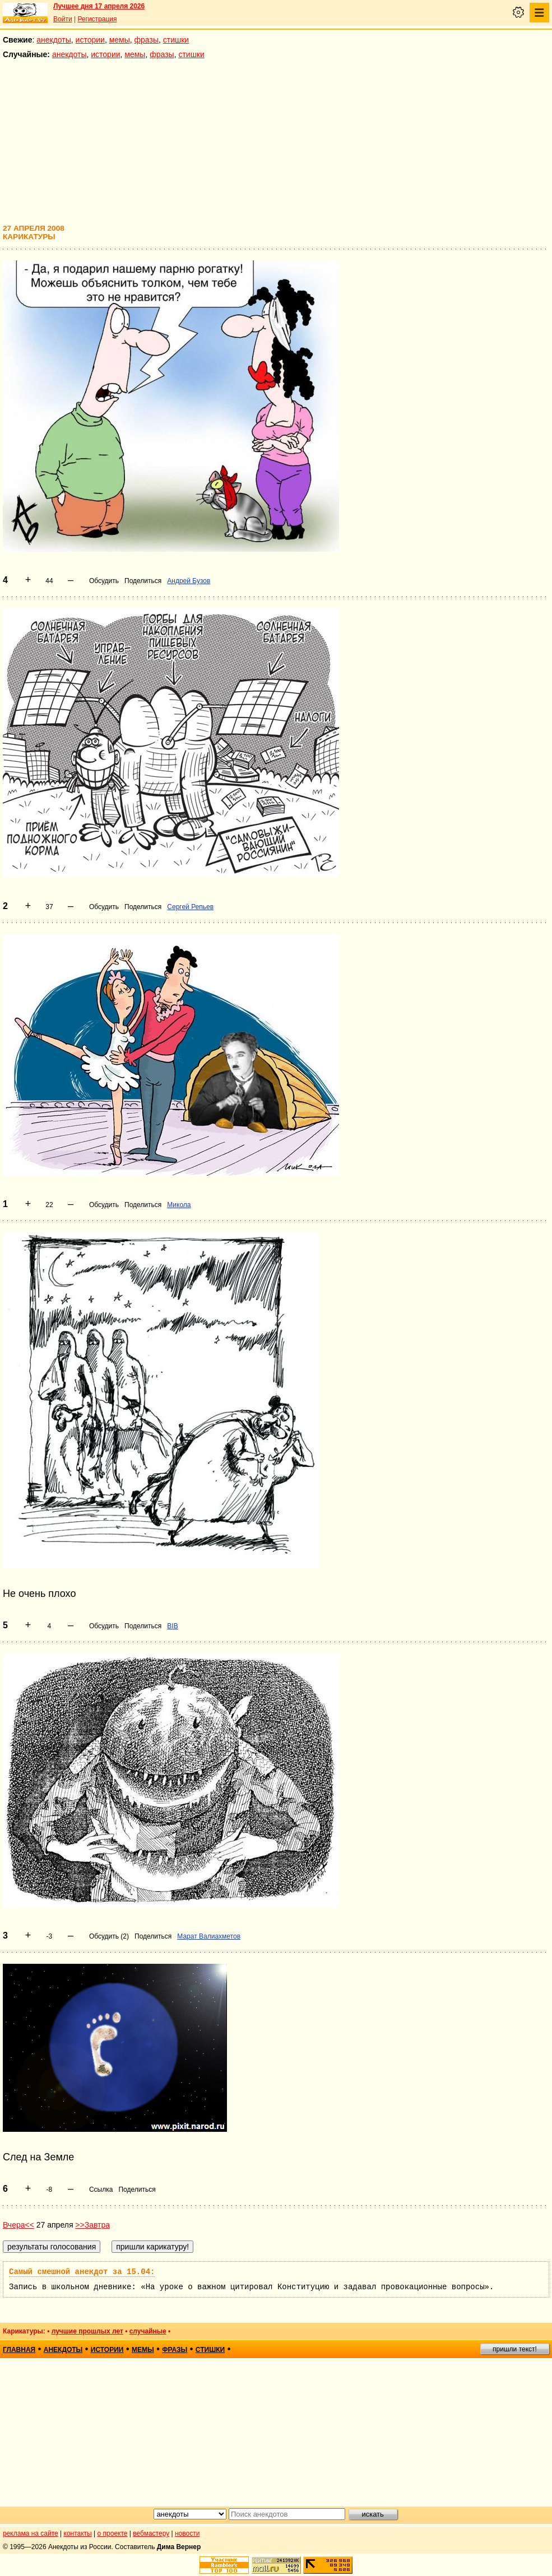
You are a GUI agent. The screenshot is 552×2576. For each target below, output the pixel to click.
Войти (62, 19)
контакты (78, 2533)
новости (187, 2533)
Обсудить (104, 581)
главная (19, 2350)
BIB (172, 1626)
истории (90, 39)
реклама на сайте (30, 2533)
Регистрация (97, 19)
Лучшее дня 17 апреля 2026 (99, 6)
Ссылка (101, 2189)
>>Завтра (92, 2224)
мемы (119, 39)
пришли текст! (515, 2349)
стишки (176, 39)
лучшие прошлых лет (87, 2331)
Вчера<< (18, 2224)
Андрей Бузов (188, 581)
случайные (147, 2331)
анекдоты (53, 39)
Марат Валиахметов (208, 1936)
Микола (179, 1205)
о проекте (113, 2533)
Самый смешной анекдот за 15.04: (82, 2271)
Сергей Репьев (190, 907)
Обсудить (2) (109, 1936)
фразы (146, 39)
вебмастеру (151, 2533)
